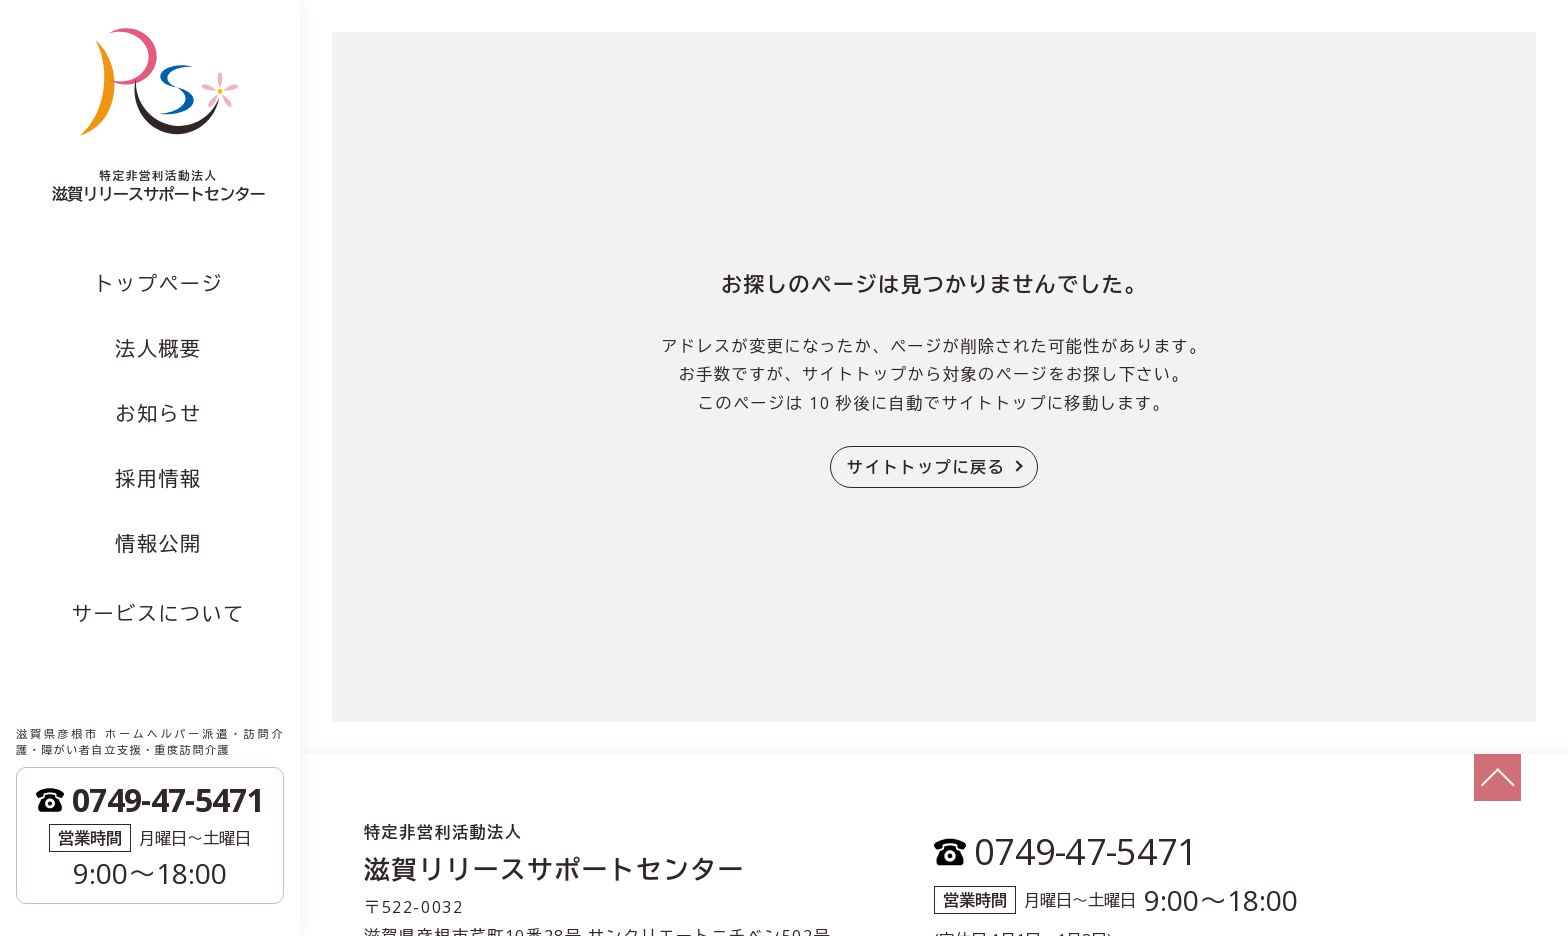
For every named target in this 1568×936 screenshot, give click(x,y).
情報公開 (158, 543)
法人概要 (158, 348)
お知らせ (158, 413)
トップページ (159, 283)
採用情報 (158, 478)
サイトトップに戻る (926, 467)
